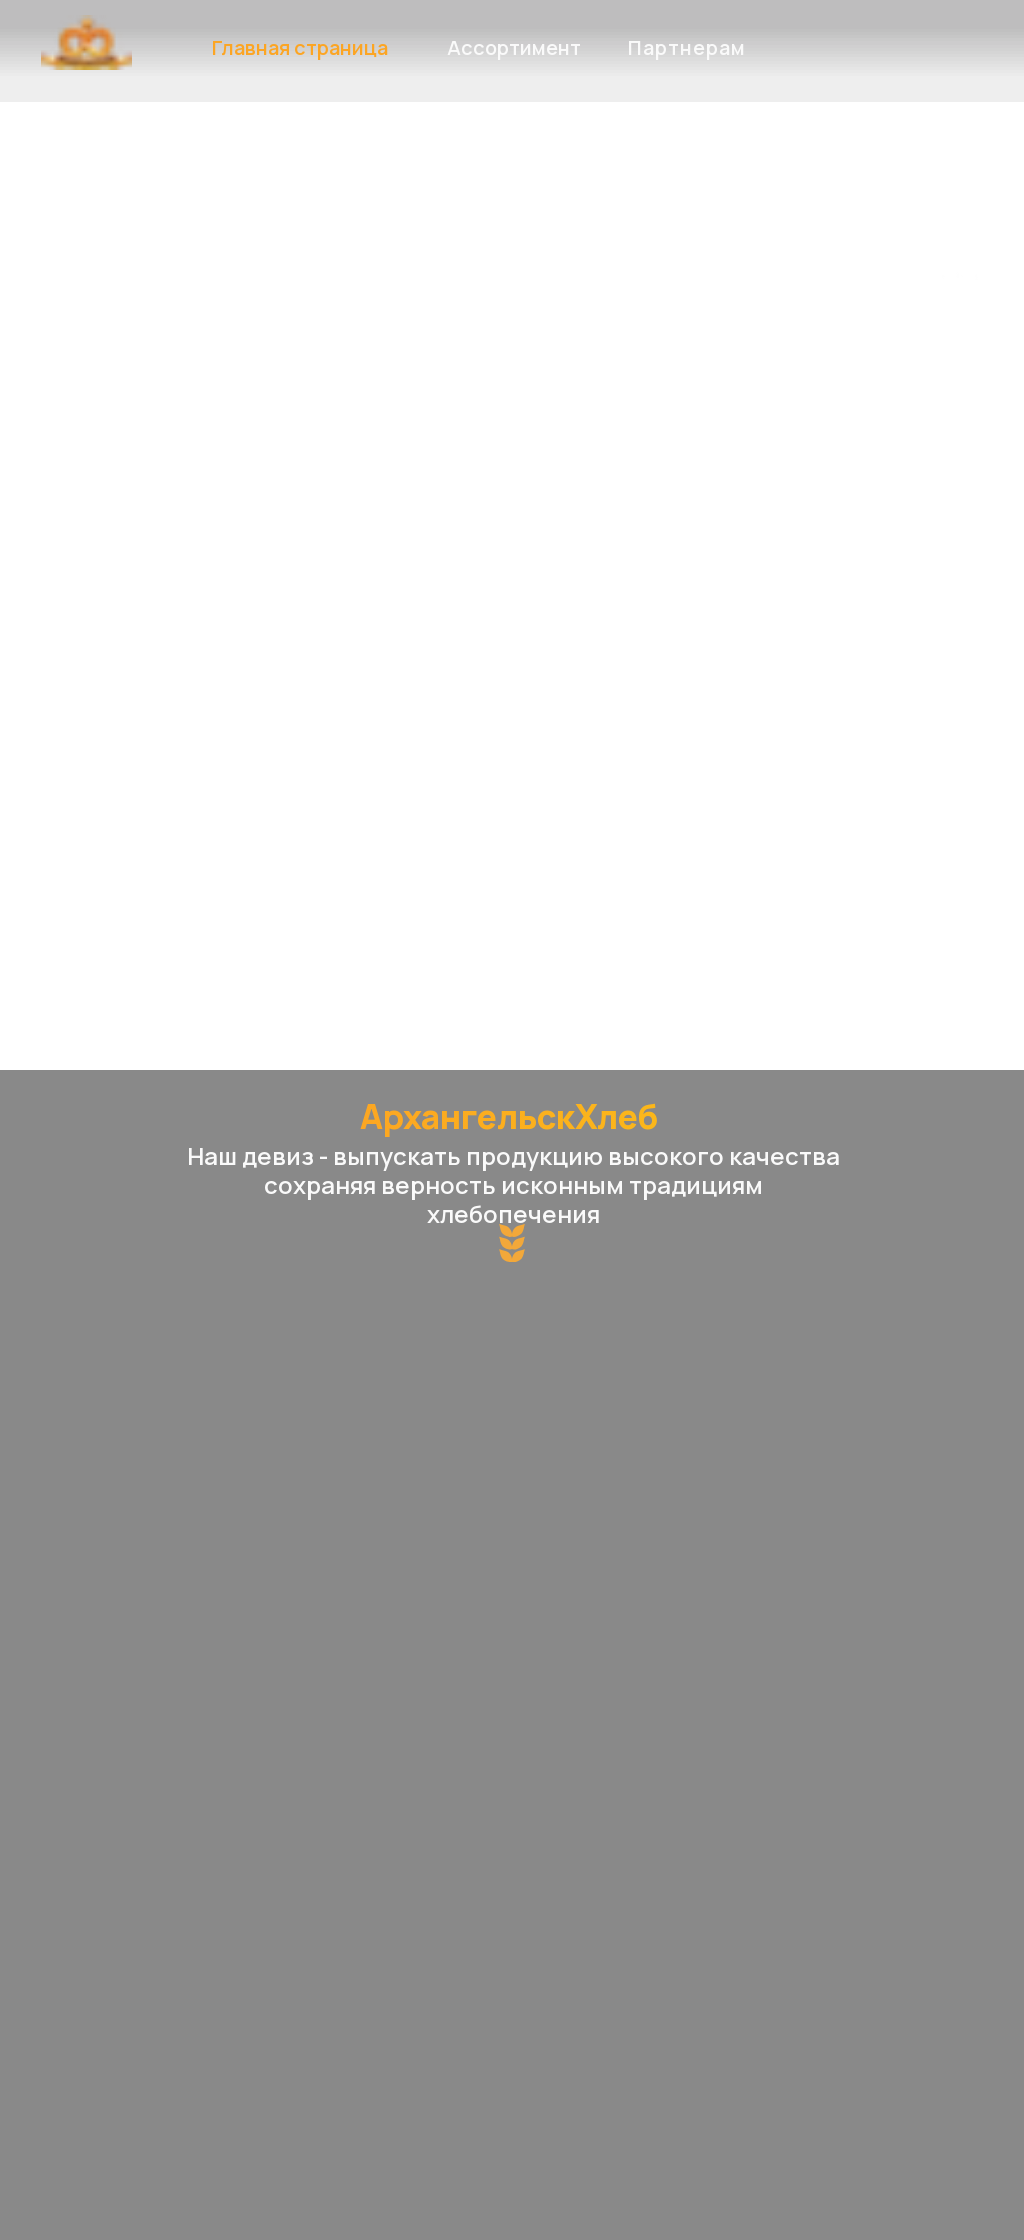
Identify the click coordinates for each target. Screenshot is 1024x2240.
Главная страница (300, 47)
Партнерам (687, 47)
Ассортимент (514, 47)
